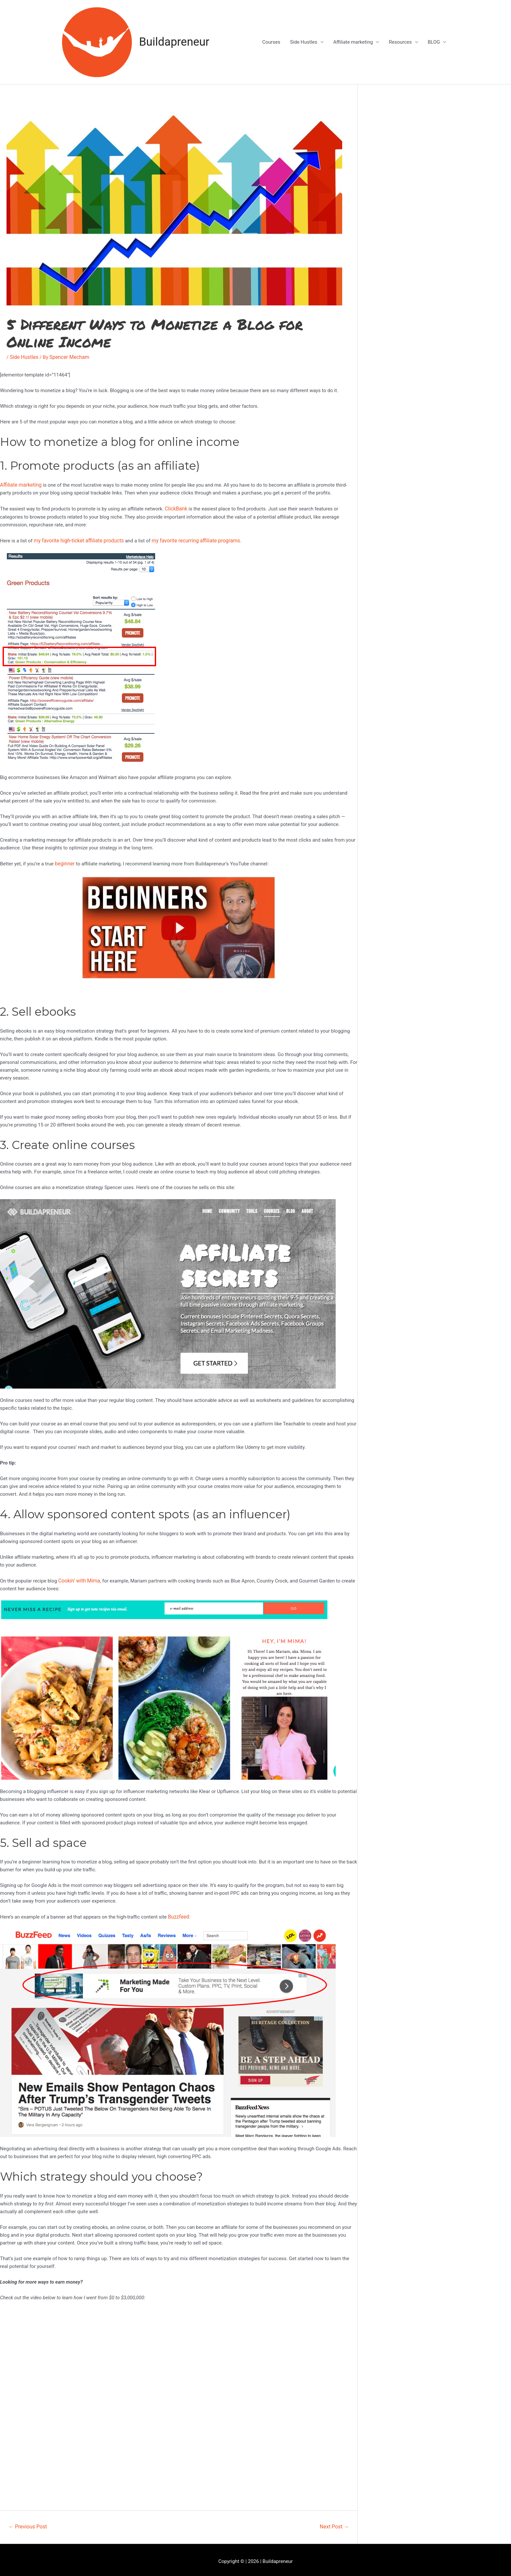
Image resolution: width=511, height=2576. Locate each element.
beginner (64, 861)
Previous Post (27, 2523)
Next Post (334, 2523)
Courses (271, 42)
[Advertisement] (444, 149)
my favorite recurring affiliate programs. (190, 539)
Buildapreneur (174, 42)
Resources (400, 42)
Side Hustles (303, 42)
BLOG (434, 42)
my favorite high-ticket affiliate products (77, 539)
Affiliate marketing (353, 42)
